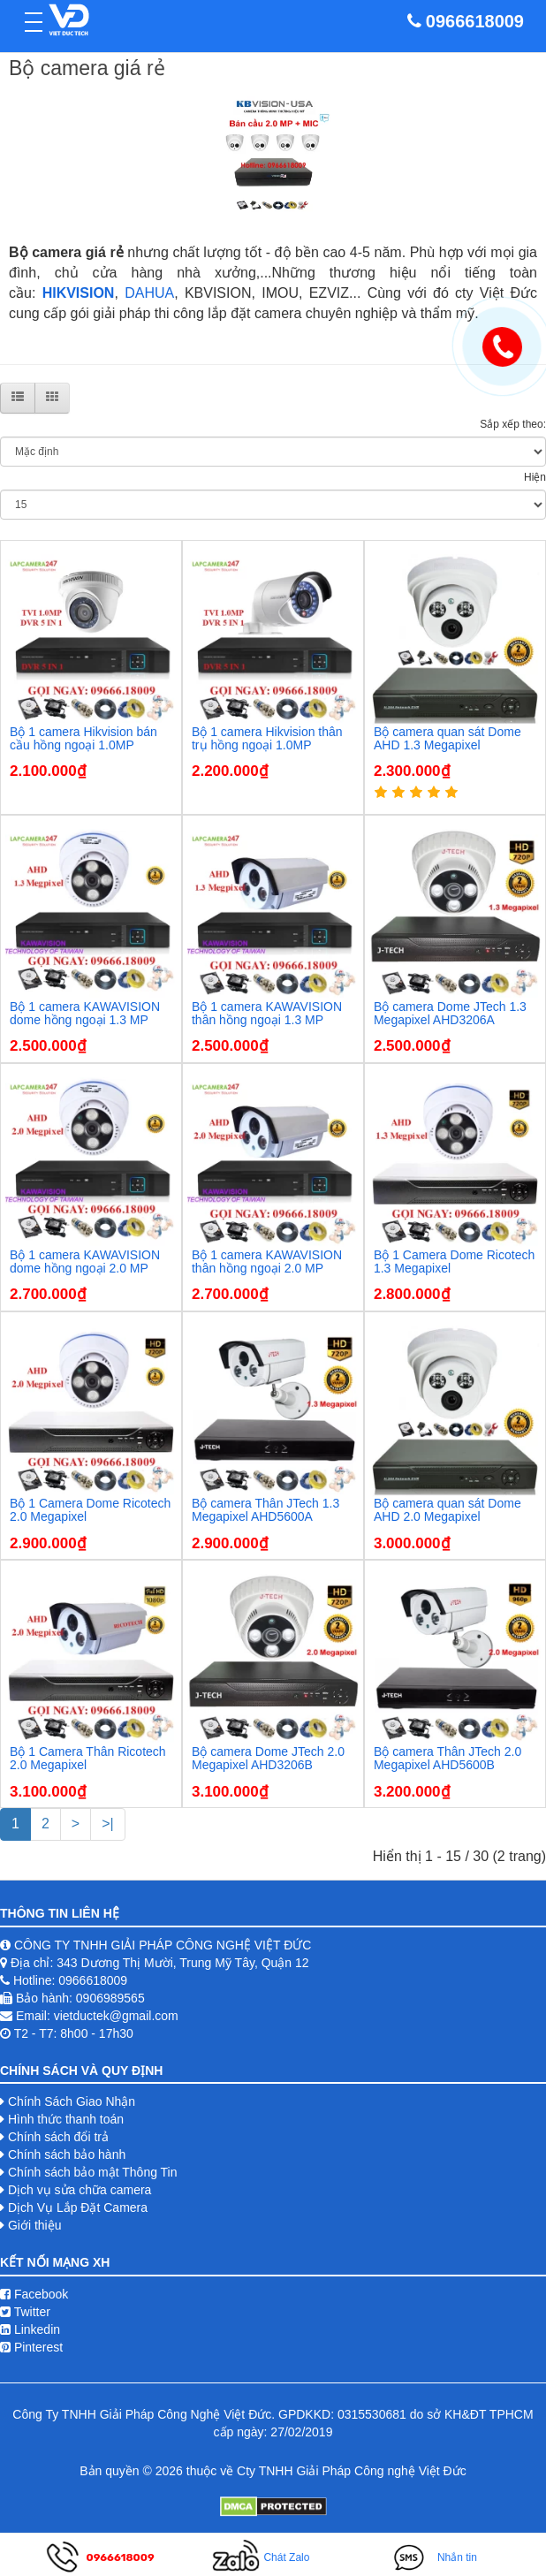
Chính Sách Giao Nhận (71, 2101)
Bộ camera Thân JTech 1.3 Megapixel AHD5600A (265, 1510)
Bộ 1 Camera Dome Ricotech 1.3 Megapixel (454, 1261)
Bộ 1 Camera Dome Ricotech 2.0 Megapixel (90, 1510)
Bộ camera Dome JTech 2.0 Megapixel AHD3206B (268, 1758)
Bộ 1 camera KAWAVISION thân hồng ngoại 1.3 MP (267, 1013)
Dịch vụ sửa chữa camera (80, 2190)
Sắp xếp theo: (513, 424)
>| (108, 1823)
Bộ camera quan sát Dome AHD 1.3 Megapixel (447, 738)
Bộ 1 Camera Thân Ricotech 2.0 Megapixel (88, 1758)
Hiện (535, 477)
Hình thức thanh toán (66, 2119)
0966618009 (475, 21)
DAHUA (149, 292)
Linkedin (30, 2329)
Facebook (34, 2294)
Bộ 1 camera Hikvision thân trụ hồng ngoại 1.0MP (267, 738)
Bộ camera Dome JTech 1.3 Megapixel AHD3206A (450, 1013)
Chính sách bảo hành (66, 2154)
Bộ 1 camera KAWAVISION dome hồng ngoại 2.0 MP (85, 1261)
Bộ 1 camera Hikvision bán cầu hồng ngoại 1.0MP (83, 738)
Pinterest (31, 2347)
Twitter (25, 2312)
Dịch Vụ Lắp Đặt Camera (78, 2207)
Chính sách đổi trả (58, 2137)
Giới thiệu (35, 2225)
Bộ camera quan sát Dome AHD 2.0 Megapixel (447, 1510)
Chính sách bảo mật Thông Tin (93, 2172)
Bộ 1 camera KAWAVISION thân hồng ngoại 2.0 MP (267, 1261)
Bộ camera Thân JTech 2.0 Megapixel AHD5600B (447, 1758)
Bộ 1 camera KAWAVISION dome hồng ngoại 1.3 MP (85, 1013)
